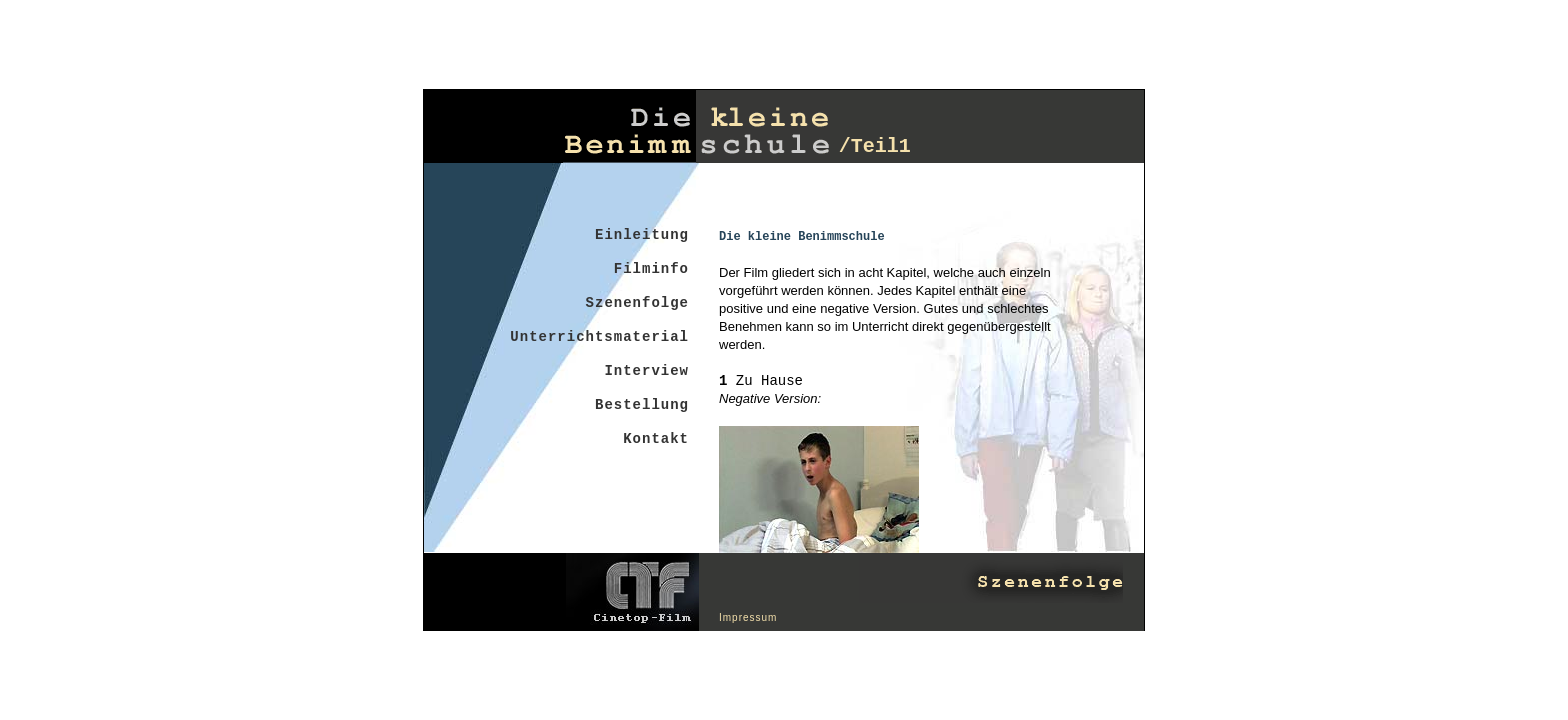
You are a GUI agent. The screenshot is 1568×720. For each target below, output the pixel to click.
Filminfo (651, 269)
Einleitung (642, 235)
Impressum (748, 617)
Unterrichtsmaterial (599, 337)
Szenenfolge (637, 303)
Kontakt (656, 439)
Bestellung (642, 405)
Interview (646, 371)
